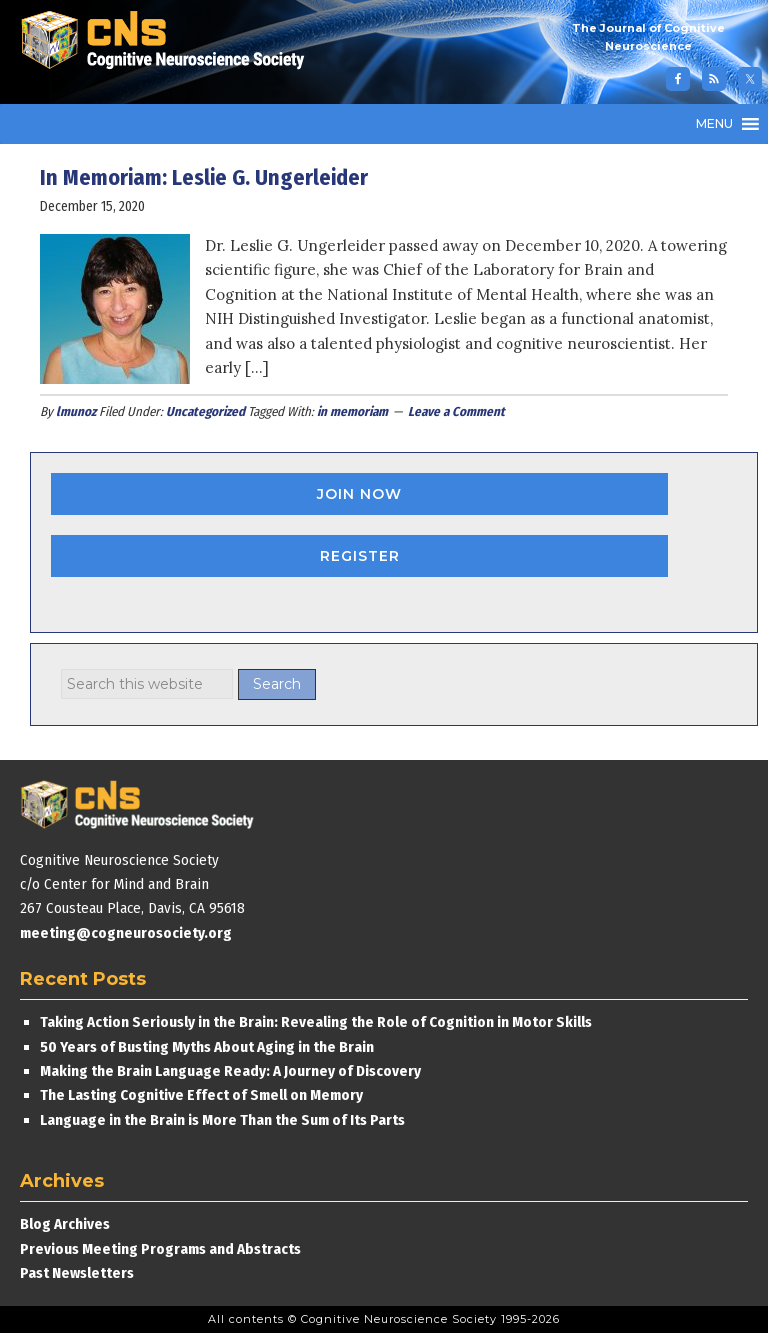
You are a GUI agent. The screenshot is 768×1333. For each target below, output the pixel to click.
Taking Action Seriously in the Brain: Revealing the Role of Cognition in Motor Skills (316, 1022)
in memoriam (352, 411)
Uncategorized (205, 411)
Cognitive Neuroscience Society (170, 42)
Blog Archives (65, 1224)
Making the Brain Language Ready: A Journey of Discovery (230, 1071)
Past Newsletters (77, 1273)
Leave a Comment (456, 411)
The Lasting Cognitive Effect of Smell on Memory (203, 1095)
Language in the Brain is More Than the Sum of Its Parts (222, 1120)
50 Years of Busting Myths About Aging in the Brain (207, 1047)
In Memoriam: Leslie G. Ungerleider (204, 177)
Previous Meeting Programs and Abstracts (160, 1249)
